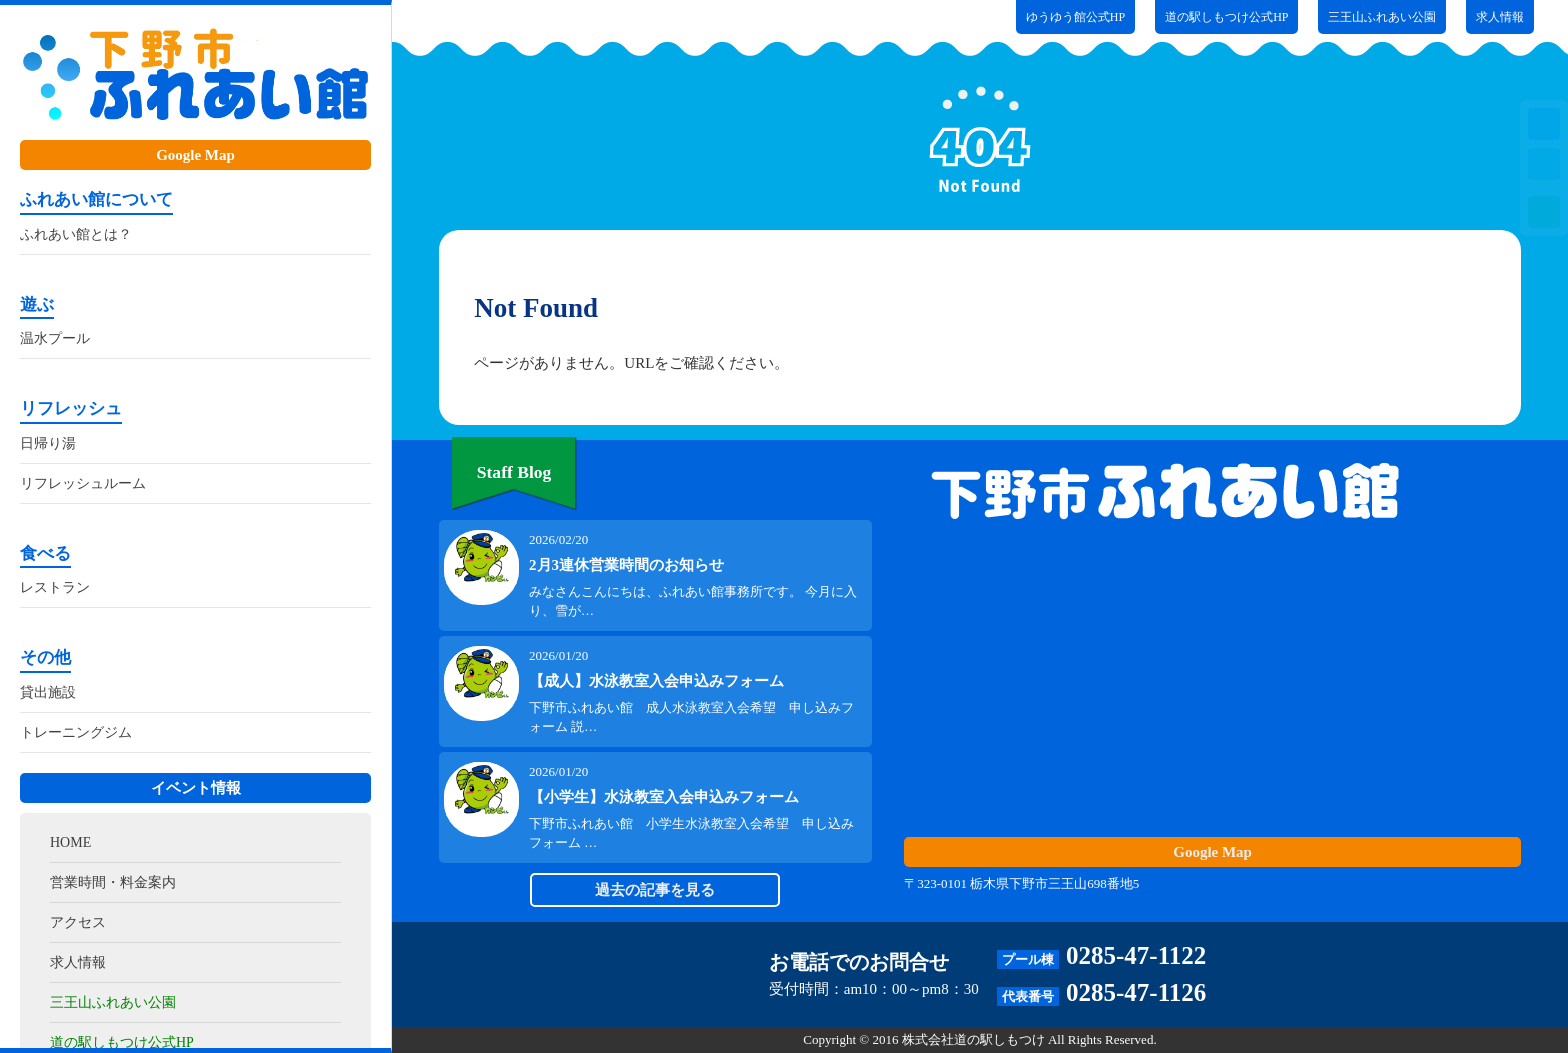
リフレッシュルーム (83, 483)
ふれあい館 (195, 77)
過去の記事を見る (655, 890)
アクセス (78, 922)
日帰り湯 (48, 443)
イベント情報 (196, 788)
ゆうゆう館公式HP (1075, 17)
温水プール (55, 338)
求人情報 (78, 962)
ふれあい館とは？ (76, 234)
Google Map (195, 155)
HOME (70, 842)
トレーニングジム (76, 732)
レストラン (55, 587)
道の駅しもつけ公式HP (1226, 17)
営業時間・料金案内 (113, 882)
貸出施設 (48, 692)
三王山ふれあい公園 (113, 1002)
